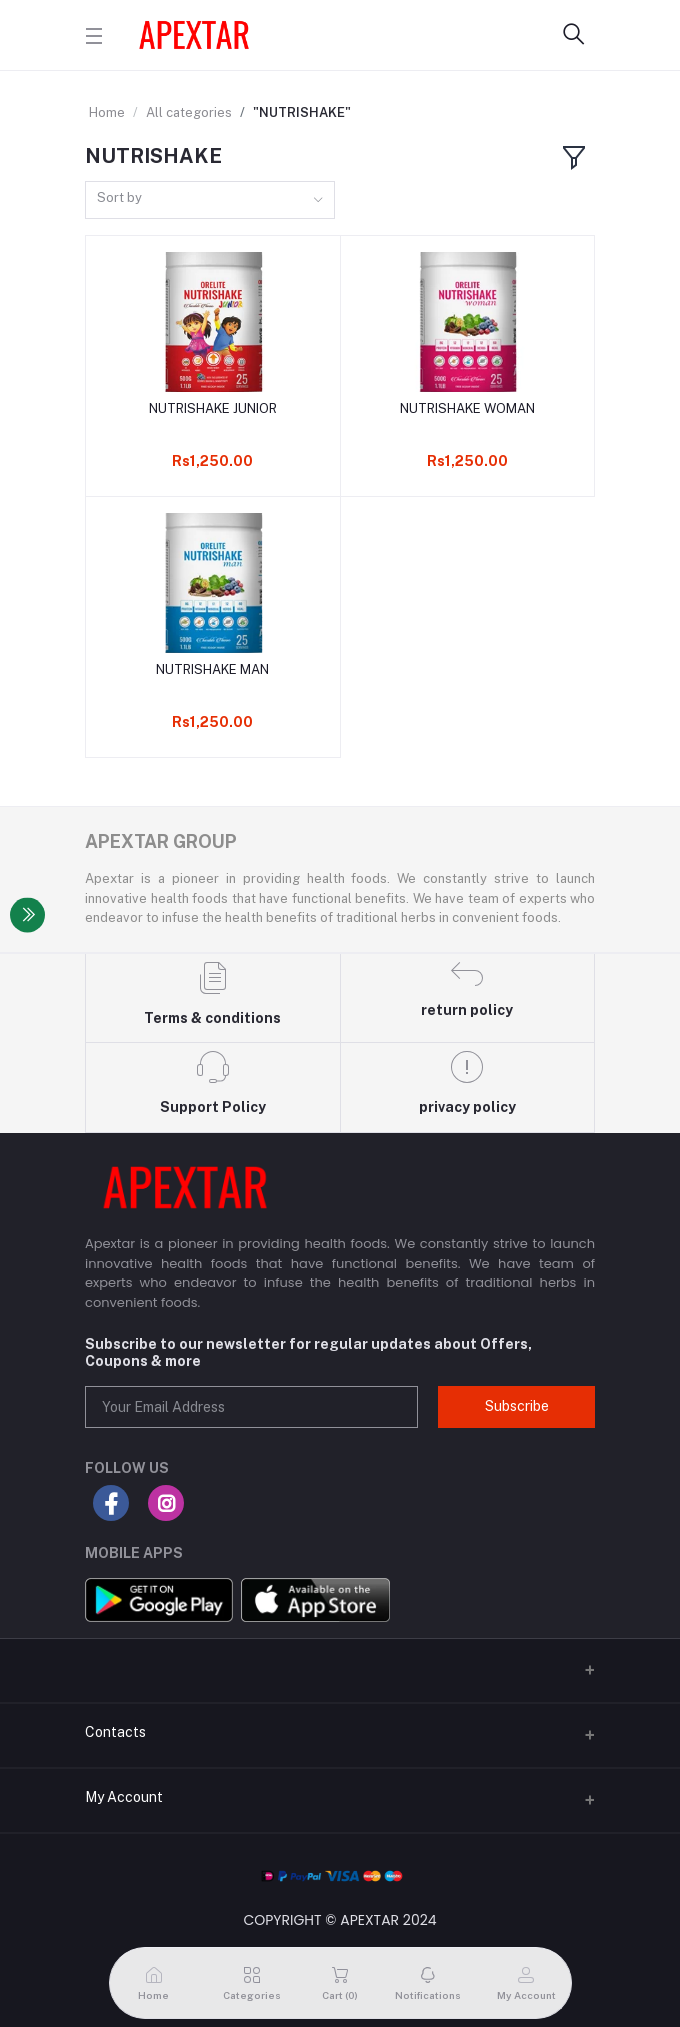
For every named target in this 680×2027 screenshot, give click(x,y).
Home (107, 112)
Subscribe (517, 1406)
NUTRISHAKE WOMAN (467, 408)
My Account (124, 1797)
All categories (189, 112)
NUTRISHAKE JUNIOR (213, 408)
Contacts (115, 1732)
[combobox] (210, 200)
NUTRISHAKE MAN (212, 669)
